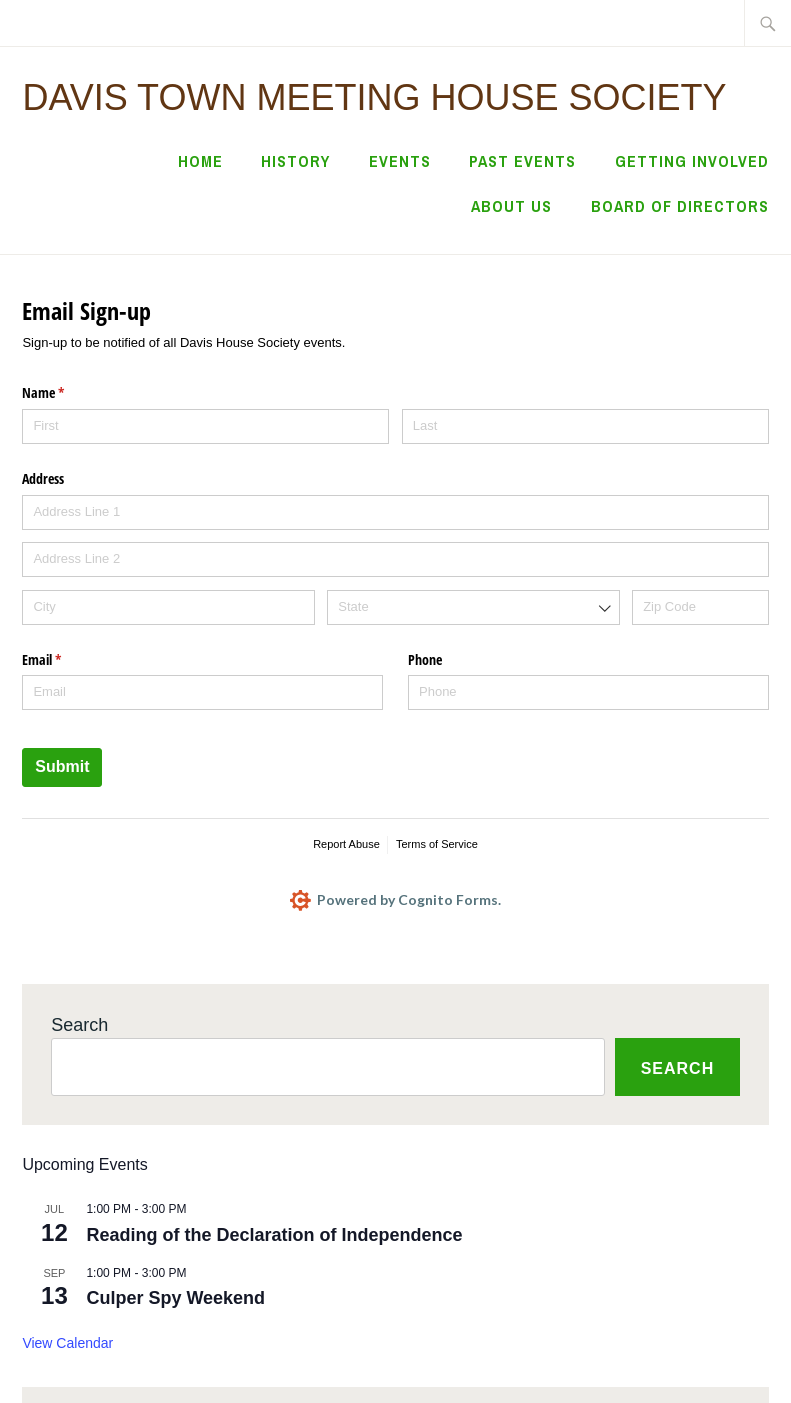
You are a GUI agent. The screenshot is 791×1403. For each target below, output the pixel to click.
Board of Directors (680, 206)
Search (79, 1025)
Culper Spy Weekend (175, 1298)
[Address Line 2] (395, 559)
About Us (511, 206)
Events (400, 161)
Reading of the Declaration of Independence (274, 1235)
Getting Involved (692, 161)
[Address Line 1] (395, 512)
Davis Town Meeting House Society (374, 97)
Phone (425, 659)
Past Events (522, 161)
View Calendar (67, 1343)
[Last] (585, 426)
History (295, 161)
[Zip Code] (700, 607)
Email (65, 660)
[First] (205, 426)
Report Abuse (346, 844)
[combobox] (473, 607)
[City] (168, 607)
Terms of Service (437, 844)
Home (200, 161)
